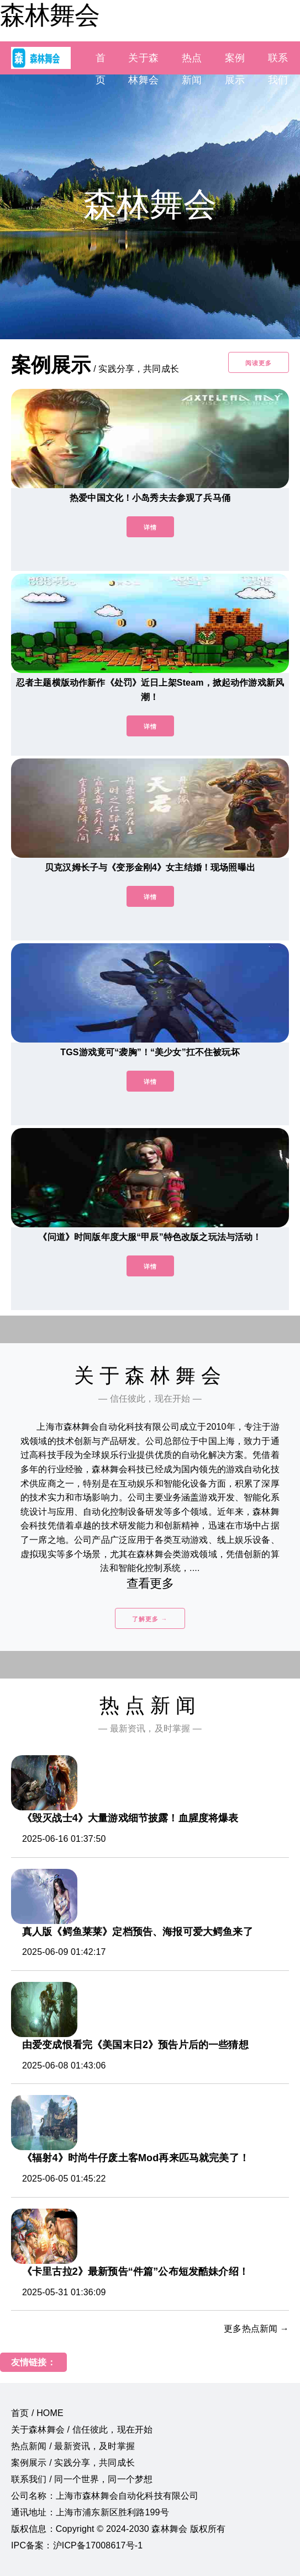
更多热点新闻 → (256, 2328)
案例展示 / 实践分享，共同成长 (73, 2462)
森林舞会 (49, 15)
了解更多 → (149, 1619)
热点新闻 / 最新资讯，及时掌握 (73, 2446)
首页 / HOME (37, 2413)
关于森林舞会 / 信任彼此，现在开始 (81, 2429)
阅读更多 (258, 363)
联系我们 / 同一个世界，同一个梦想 (81, 2479)
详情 (150, 527)
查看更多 (150, 1583)
